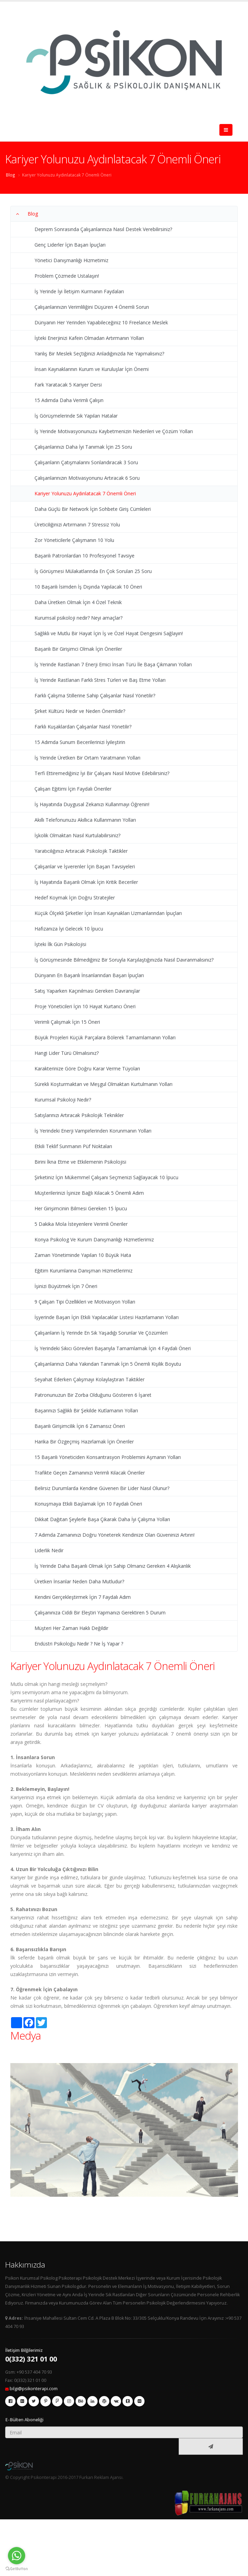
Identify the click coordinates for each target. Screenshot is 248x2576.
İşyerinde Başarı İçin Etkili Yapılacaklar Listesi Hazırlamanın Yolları (106, 1317)
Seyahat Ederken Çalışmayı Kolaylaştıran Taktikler (89, 1379)
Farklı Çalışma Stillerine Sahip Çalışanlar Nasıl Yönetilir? (94, 695)
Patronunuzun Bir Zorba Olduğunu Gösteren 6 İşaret (92, 1395)
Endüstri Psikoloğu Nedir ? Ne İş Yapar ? (78, 1643)
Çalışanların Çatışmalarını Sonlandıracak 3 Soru (86, 462)
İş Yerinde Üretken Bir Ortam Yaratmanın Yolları (87, 757)
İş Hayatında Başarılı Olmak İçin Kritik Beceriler (86, 882)
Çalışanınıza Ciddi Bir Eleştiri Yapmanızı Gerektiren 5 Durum (100, 1612)
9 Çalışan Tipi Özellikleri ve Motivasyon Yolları (84, 1301)
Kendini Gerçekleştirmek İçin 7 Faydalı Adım (82, 1597)
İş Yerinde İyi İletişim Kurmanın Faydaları (79, 291)
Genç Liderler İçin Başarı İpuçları (70, 244)
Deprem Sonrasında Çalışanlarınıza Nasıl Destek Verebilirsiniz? (103, 229)
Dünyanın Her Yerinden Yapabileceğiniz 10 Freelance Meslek (101, 322)
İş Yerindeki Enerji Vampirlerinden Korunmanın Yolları (92, 1130)
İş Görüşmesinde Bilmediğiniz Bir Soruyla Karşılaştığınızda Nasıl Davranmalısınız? (124, 959)
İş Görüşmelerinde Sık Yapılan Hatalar (76, 415)
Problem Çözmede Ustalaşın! (66, 276)
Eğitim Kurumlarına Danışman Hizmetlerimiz (83, 1270)
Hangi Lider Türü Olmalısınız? (66, 1053)
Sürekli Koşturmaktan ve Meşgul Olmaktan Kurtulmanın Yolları (103, 1084)
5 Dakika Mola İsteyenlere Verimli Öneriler (81, 1224)
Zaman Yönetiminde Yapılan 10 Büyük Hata (82, 1255)
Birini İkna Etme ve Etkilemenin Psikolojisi (80, 1161)
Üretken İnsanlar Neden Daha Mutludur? (79, 1581)
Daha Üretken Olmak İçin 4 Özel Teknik (78, 602)
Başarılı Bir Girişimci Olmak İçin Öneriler (78, 649)
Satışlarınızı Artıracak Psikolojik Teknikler (79, 1115)
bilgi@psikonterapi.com (34, 2389)
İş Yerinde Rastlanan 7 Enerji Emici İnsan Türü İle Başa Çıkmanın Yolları (113, 664)
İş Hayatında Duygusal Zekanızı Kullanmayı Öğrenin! (91, 804)
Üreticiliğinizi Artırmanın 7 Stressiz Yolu (77, 524)
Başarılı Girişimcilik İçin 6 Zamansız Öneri (79, 1426)
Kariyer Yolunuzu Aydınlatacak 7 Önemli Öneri (66, 175)
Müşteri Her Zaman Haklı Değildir (71, 1628)
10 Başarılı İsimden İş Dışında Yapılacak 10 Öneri (88, 586)
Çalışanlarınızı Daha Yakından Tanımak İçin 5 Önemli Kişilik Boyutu (107, 1364)
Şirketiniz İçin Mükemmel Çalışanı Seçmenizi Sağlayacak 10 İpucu (106, 1177)
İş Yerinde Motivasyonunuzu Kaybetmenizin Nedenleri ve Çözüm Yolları (113, 431)
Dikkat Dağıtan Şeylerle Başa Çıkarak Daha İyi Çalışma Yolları (102, 1519)
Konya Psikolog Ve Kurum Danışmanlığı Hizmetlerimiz (94, 1239)
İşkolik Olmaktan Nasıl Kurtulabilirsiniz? (77, 835)
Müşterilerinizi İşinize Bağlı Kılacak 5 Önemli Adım (89, 1193)
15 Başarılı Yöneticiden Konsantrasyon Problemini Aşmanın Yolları (107, 1457)
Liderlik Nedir (48, 1550)
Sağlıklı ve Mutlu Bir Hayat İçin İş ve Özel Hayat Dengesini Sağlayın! (108, 633)
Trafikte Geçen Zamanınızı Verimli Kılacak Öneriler (89, 1472)
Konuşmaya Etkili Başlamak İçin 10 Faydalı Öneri (88, 1503)
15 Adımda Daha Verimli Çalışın (68, 400)
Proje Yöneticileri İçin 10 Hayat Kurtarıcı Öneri (85, 1006)
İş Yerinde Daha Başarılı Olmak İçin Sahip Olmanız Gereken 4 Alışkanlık (112, 1566)
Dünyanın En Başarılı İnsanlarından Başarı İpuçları (89, 975)
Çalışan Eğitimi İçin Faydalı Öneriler (72, 788)
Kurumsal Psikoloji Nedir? (62, 1099)
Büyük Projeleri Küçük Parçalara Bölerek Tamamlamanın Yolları (105, 1037)
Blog (10, 175)
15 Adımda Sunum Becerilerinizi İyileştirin (79, 742)
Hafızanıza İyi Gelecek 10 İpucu (68, 928)
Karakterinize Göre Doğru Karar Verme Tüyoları (87, 1068)
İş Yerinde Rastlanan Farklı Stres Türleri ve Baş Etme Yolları (100, 680)
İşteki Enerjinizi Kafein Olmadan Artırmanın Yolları (89, 338)
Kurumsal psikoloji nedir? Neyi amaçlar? (78, 617)
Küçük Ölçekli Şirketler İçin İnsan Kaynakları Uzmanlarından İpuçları (108, 913)
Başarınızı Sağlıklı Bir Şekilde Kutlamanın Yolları (86, 1410)
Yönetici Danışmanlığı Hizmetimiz (71, 260)
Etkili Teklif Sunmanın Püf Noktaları (73, 1146)
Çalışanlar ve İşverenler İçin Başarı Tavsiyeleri (84, 866)
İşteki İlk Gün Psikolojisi (60, 944)
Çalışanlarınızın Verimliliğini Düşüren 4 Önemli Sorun (91, 307)
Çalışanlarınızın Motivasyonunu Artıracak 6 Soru (87, 478)
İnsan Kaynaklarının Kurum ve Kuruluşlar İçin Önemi (91, 369)
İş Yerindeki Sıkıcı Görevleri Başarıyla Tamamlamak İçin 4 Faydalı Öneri (112, 1348)
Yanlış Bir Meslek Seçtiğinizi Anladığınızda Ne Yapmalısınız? (99, 353)
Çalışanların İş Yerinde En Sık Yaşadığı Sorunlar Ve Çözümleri (101, 1332)
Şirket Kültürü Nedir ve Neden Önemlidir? (79, 711)
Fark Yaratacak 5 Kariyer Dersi (68, 384)
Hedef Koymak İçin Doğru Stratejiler (74, 897)
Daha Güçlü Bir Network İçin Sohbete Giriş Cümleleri (92, 509)
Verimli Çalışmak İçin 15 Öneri (67, 1022)
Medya (25, 2035)
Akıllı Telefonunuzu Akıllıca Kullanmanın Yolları (85, 820)
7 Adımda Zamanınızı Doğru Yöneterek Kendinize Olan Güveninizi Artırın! (114, 1535)
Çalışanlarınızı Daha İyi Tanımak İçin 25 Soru (83, 446)
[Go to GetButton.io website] (17, 2569)
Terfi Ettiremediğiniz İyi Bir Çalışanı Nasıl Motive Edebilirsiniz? (101, 773)
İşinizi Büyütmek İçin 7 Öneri (65, 1286)
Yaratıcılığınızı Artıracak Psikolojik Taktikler (81, 851)
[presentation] (92, 2446)
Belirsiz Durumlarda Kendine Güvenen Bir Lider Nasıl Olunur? (101, 1488)
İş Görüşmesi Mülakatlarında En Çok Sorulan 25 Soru (93, 571)
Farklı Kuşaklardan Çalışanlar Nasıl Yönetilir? (82, 726)
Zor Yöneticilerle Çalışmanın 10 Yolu (74, 540)
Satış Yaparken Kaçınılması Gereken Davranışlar (87, 991)
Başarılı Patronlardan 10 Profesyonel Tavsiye (84, 555)
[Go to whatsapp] (16, 2555)
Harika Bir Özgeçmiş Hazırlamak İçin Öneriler (84, 1441)
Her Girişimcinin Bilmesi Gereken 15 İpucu (80, 1208)
